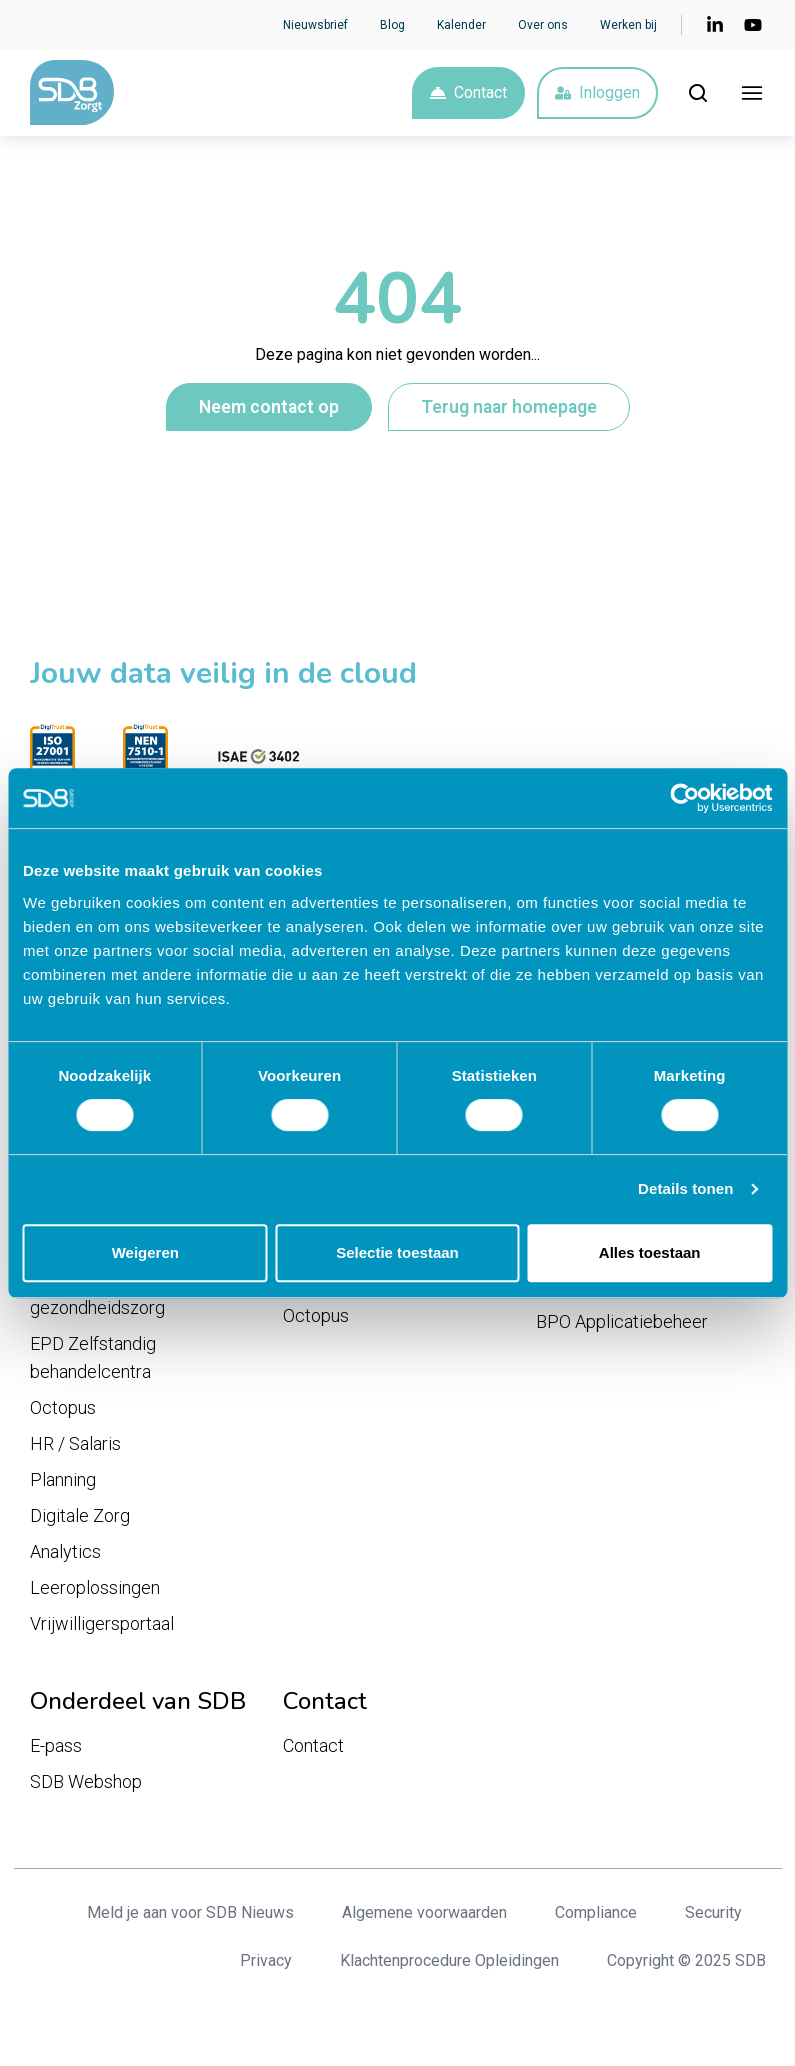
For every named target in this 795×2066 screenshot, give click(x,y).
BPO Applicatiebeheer (622, 1326)
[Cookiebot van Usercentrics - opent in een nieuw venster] (684, 798)
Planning (63, 1484)
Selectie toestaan (397, 1252)
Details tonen (685, 1188)
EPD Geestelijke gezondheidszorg (97, 1298)
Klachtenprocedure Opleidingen (449, 1965)
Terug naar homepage (509, 411)
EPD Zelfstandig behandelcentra (93, 1362)
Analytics (65, 1556)
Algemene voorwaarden (424, 1917)
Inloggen (597, 94)
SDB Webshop (86, 1786)
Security (713, 1917)
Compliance (596, 1917)
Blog (392, 25)
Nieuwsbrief (315, 25)
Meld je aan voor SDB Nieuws (190, 1917)
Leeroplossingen (95, 1592)
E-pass (56, 1750)
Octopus (63, 1412)
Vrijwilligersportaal (102, 1628)
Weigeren (145, 1252)
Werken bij (628, 25)
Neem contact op (269, 411)
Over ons (543, 25)
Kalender (461, 25)
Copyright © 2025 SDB (686, 1965)
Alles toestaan (650, 1252)
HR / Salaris (75, 1448)
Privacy (266, 1965)
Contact (468, 94)
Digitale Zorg (80, 1520)
